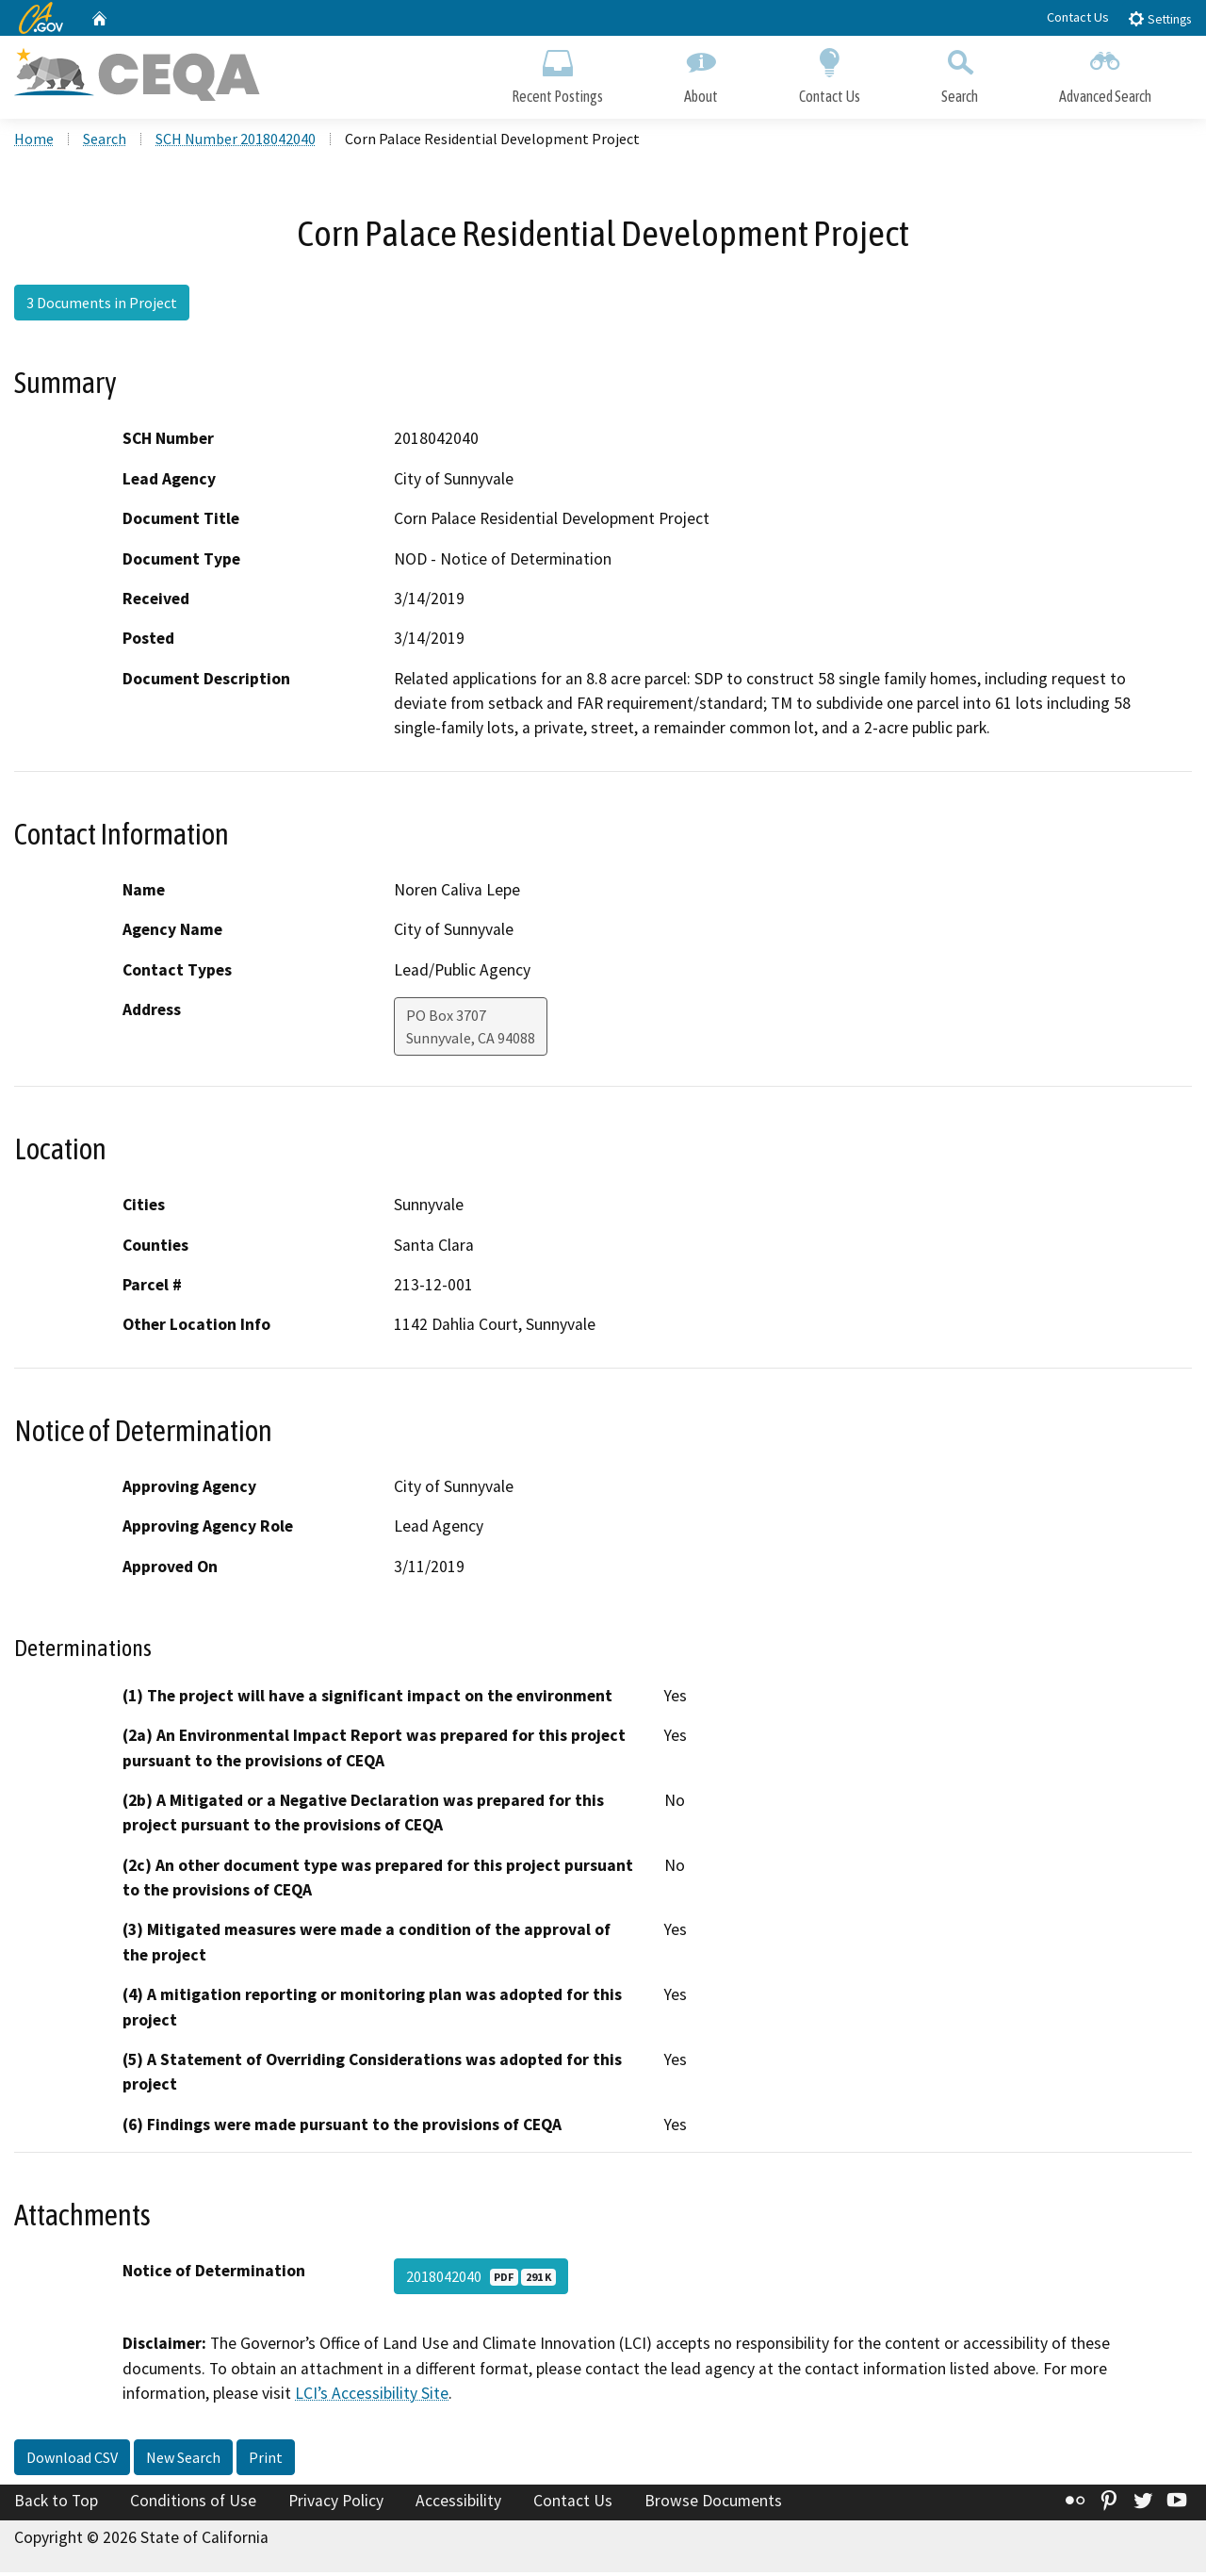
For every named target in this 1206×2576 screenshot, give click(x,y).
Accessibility (458, 2504)
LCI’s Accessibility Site (371, 2397)
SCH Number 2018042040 (235, 142)
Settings (1159, 18)
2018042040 (481, 2280)
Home (34, 142)
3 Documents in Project (101, 306)
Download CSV (72, 2461)
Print (266, 2461)
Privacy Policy (335, 2504)
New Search (183, 2461)
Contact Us (1078, 16)
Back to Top (56, 2504)
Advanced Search (1105, 73)
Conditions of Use (193, 2504)
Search (959, 73)
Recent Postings (557, 73)
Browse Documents (713, 2504)
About (701, 73)
